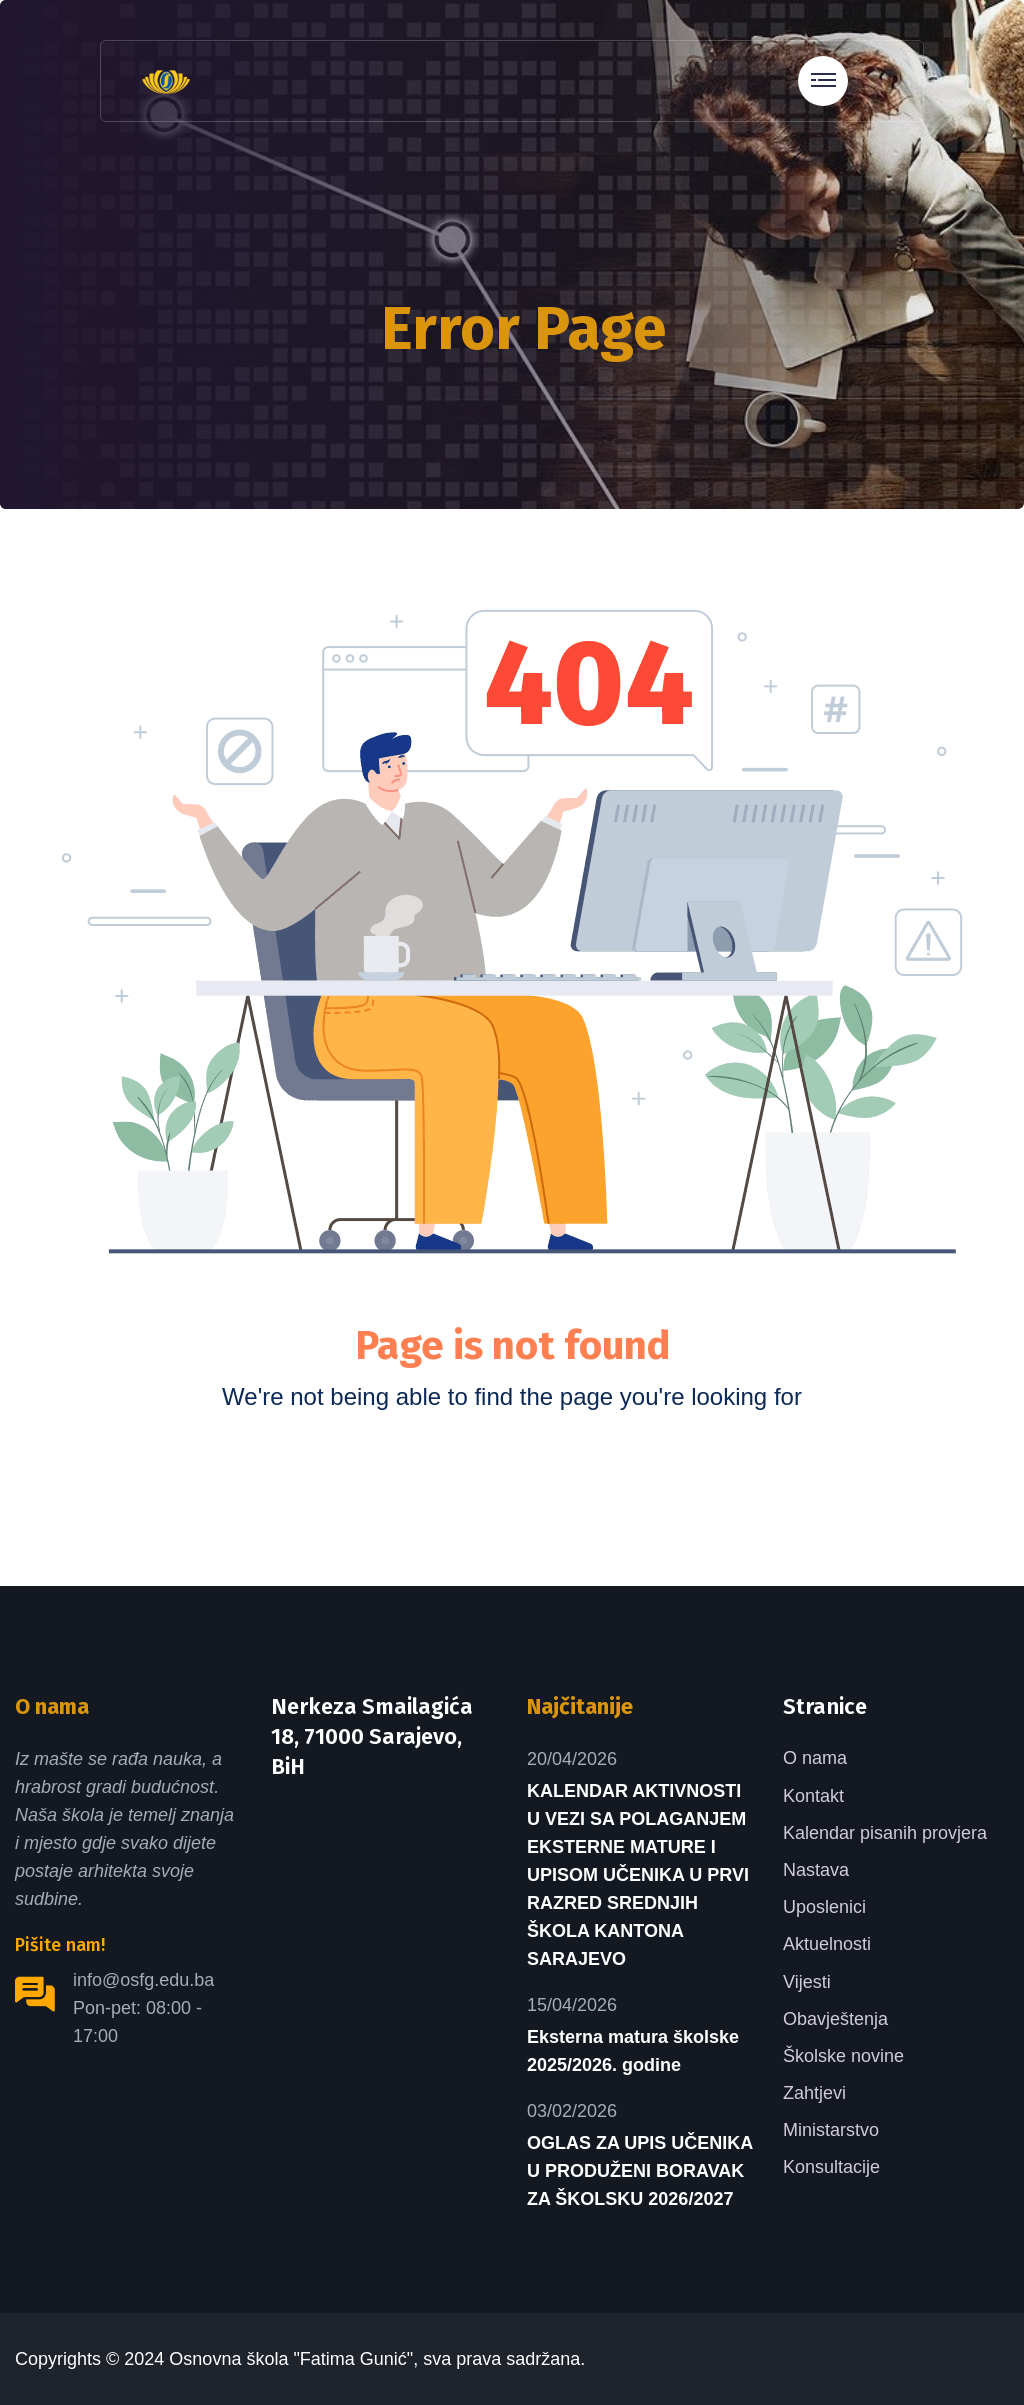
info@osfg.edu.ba (143, 1980)
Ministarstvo (831, 2130)
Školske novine (843, 2056)
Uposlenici (824, 1907)
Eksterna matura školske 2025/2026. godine (633, 2051)
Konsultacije (831, 2167)
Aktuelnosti (827, 1944)
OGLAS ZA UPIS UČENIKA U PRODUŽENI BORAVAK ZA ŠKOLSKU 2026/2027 (640, 2171)
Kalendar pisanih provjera (885, 1833)
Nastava (816, 1870)
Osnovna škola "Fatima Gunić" (291, 2359)
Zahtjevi (814, 2093)
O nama (815, 1758)
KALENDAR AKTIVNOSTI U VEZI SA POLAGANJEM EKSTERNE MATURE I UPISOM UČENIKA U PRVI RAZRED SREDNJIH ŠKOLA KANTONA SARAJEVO (638, 1875)
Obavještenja (835, 2019)
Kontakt (813, 1796)
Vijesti (807, 1982)
